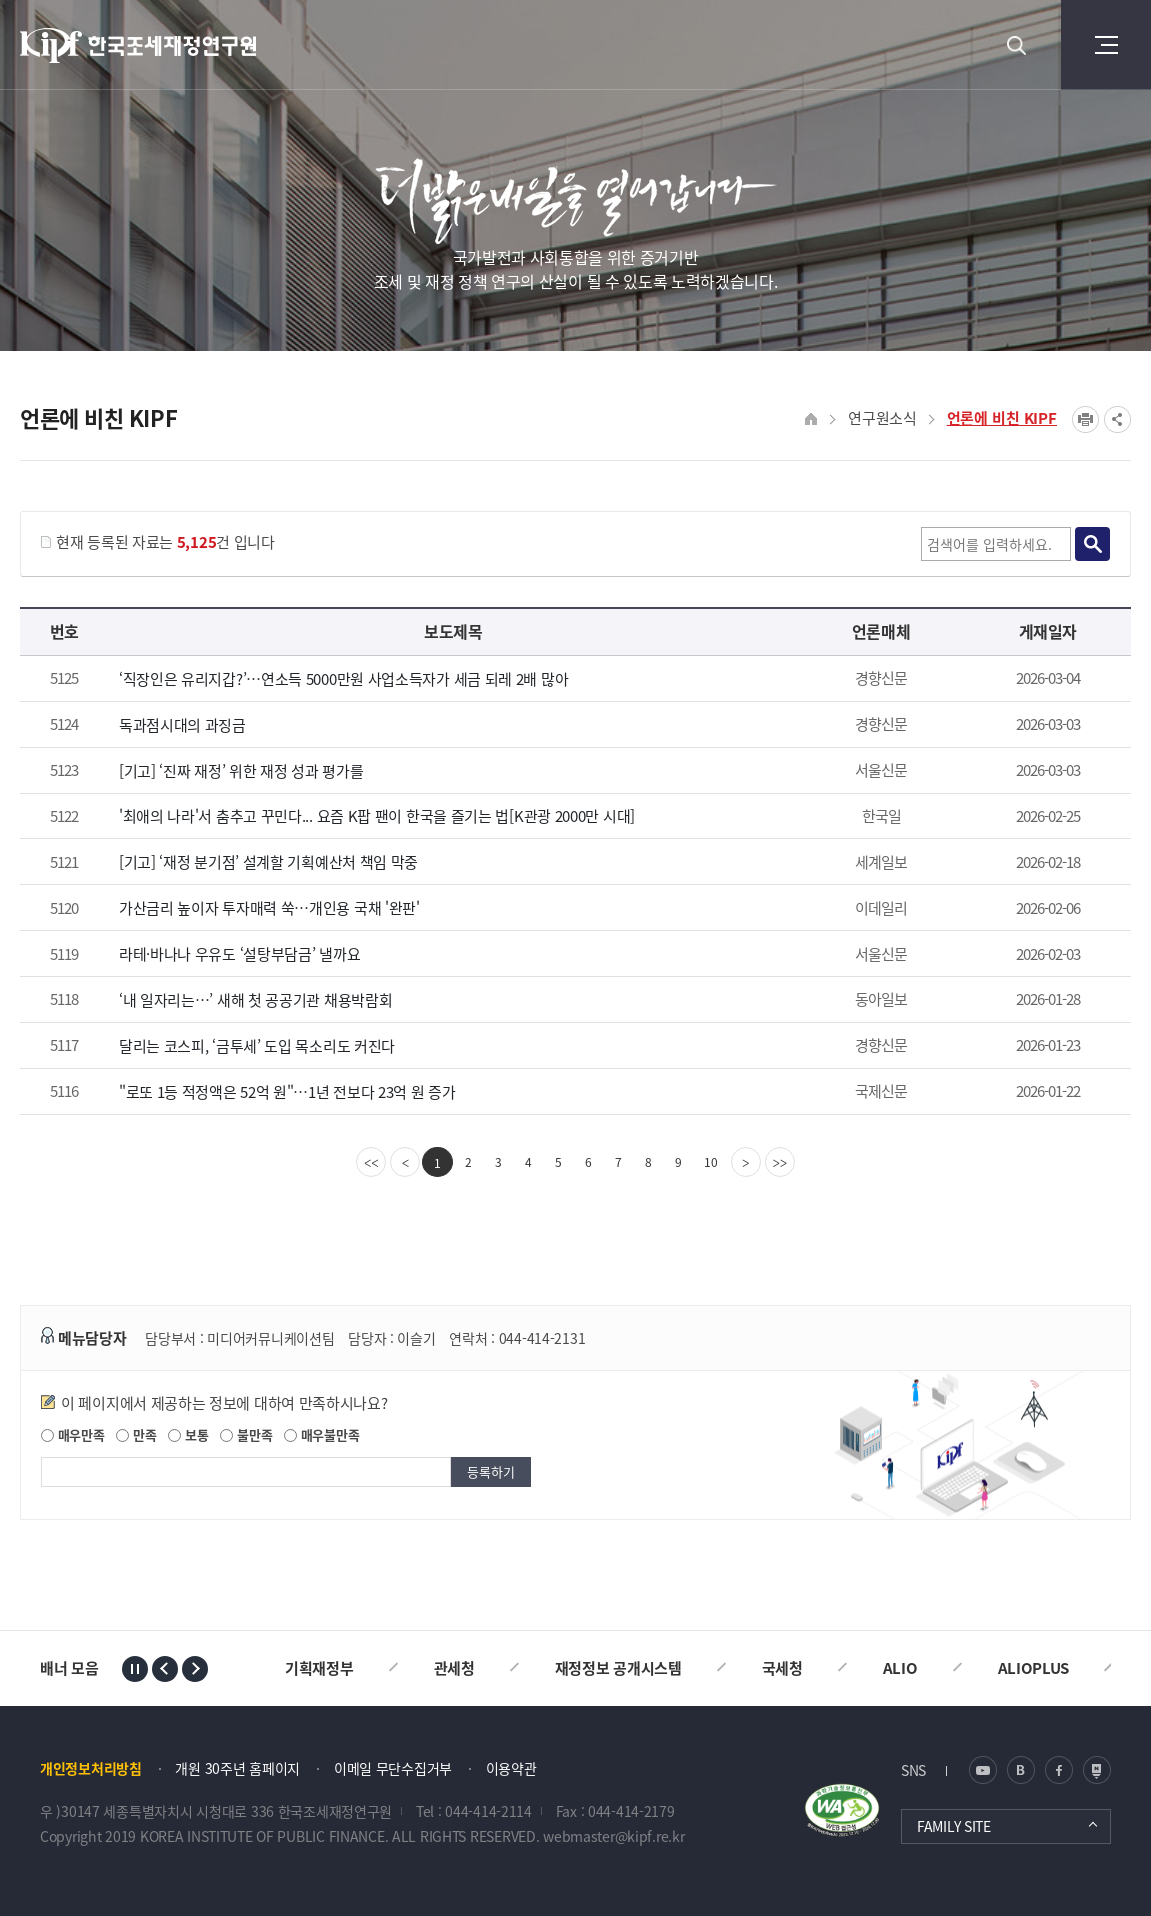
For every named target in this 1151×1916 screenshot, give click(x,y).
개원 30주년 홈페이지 (237, 1768)
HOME (811, 419)
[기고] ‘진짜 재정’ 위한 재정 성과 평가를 (241, 771)
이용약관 (511, 1768)
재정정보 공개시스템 (618, 1668)
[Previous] (405, 1162)
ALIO (900, 1668)
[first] (371, 1162)
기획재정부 (319, 1668)
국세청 (782, 1668)
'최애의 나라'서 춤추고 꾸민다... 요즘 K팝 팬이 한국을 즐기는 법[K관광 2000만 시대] (377, 816)
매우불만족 (321, 1434)
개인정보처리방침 (91, 1768)
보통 (188, 1434)
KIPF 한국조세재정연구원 (139, 45)
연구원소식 (882, 418)
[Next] (746, 1162)
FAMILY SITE (954, 1826)
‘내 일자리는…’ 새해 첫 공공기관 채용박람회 (256, 1000)
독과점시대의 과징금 (182, 725)
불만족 (246, 1434)
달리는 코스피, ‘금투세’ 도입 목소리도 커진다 (257, 1046)
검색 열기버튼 (1016, 45)
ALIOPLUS (1034, 1668)
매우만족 (73, 1434)
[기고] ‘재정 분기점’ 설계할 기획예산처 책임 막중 (268, 862)
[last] (780, 1162)
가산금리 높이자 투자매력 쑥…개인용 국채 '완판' (269, 908)
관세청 (454, 1668)
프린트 (1085, 419)
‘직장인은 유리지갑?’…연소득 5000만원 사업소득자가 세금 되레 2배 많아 (343, 679)
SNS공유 (1117, 419)
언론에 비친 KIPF (1002, 418)
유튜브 (983, 1770)
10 (711, 1162)
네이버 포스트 (1097, 1770)
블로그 (1021, 1770)
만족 (136, 1434)
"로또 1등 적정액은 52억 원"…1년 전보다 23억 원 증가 (287, 1092)
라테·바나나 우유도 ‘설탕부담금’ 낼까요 (239, 954)
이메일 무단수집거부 (393, 1768)
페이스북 (1059, 1770)
